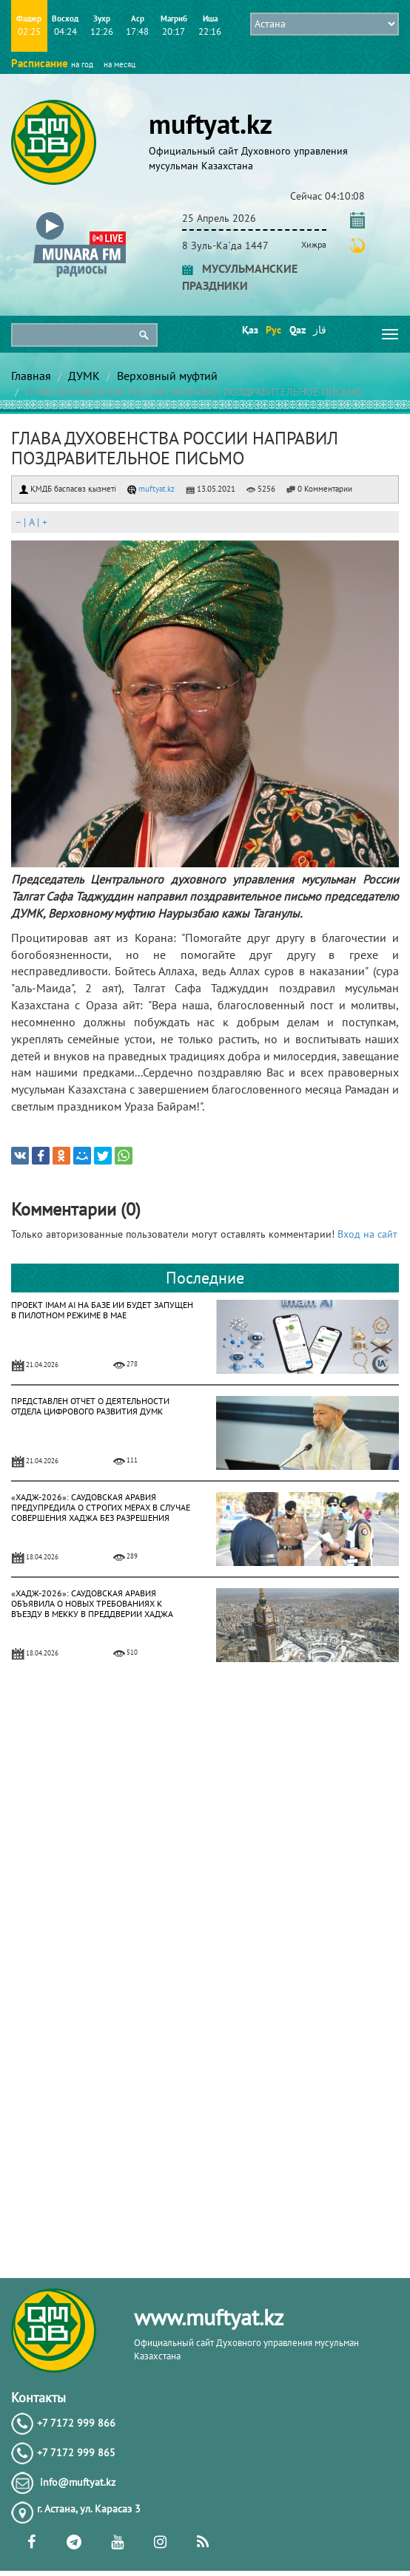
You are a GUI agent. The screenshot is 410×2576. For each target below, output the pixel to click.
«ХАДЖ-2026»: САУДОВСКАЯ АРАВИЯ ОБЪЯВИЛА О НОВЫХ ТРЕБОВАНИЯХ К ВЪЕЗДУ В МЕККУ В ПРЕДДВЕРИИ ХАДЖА (92, 1603)
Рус (273, 329)
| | (31, 522)
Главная (31, 375)
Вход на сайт (367, 1234)
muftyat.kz (151, 489)
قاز (319, 329)
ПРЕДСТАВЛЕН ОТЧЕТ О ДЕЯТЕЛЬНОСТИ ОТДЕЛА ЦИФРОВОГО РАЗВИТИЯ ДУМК (90, 1406)
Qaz (296, 329)
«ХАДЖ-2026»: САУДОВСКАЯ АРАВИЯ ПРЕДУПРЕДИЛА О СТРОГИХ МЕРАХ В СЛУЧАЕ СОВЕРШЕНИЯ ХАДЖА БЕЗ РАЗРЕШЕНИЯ (100, 1507)
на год (82, 64)
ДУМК (84, 375)
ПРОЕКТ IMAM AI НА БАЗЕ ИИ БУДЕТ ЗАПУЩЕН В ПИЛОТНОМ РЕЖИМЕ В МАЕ (102, 1310)
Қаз (249, 329)
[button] (79, 216)
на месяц (119, 64)
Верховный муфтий (167, 375)
